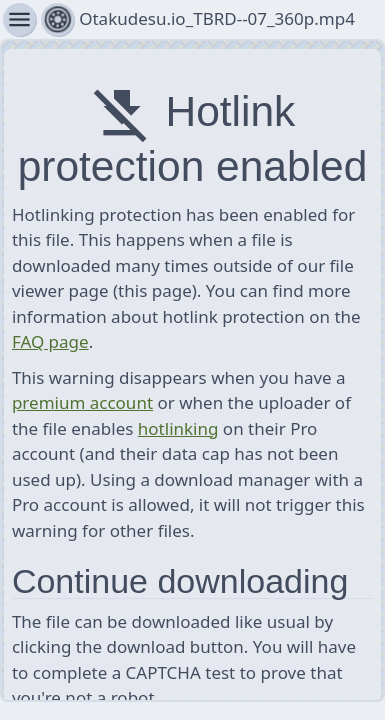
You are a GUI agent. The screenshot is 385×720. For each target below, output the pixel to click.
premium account (82, 402)
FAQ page (50, 341)
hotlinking (178, 428)
